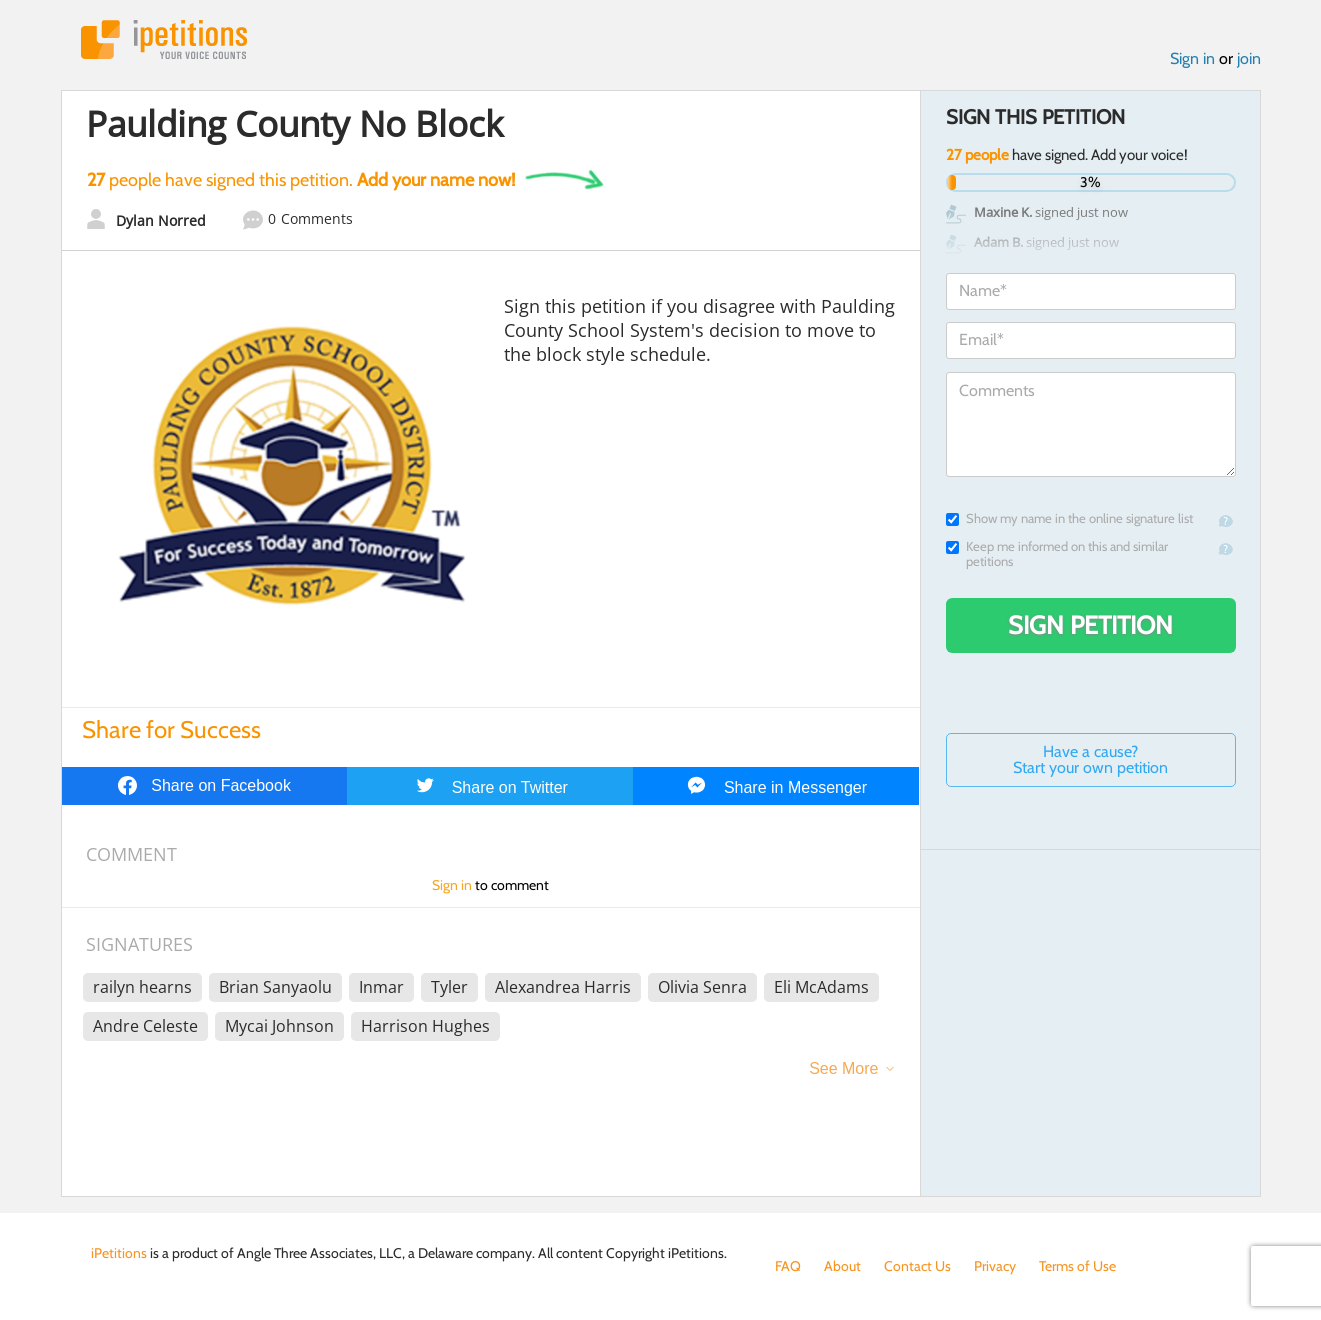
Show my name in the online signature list (1069, 518)
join (1249, 58)
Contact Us (917, 1266)
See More (843, 1068)
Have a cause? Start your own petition (1090, 759)
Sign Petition (1090, 625)
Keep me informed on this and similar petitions (1057, 554)
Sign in (1192, 58)
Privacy (995, 1266)
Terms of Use (1077, 1266)
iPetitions (164, 39)
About (842, 1266)
